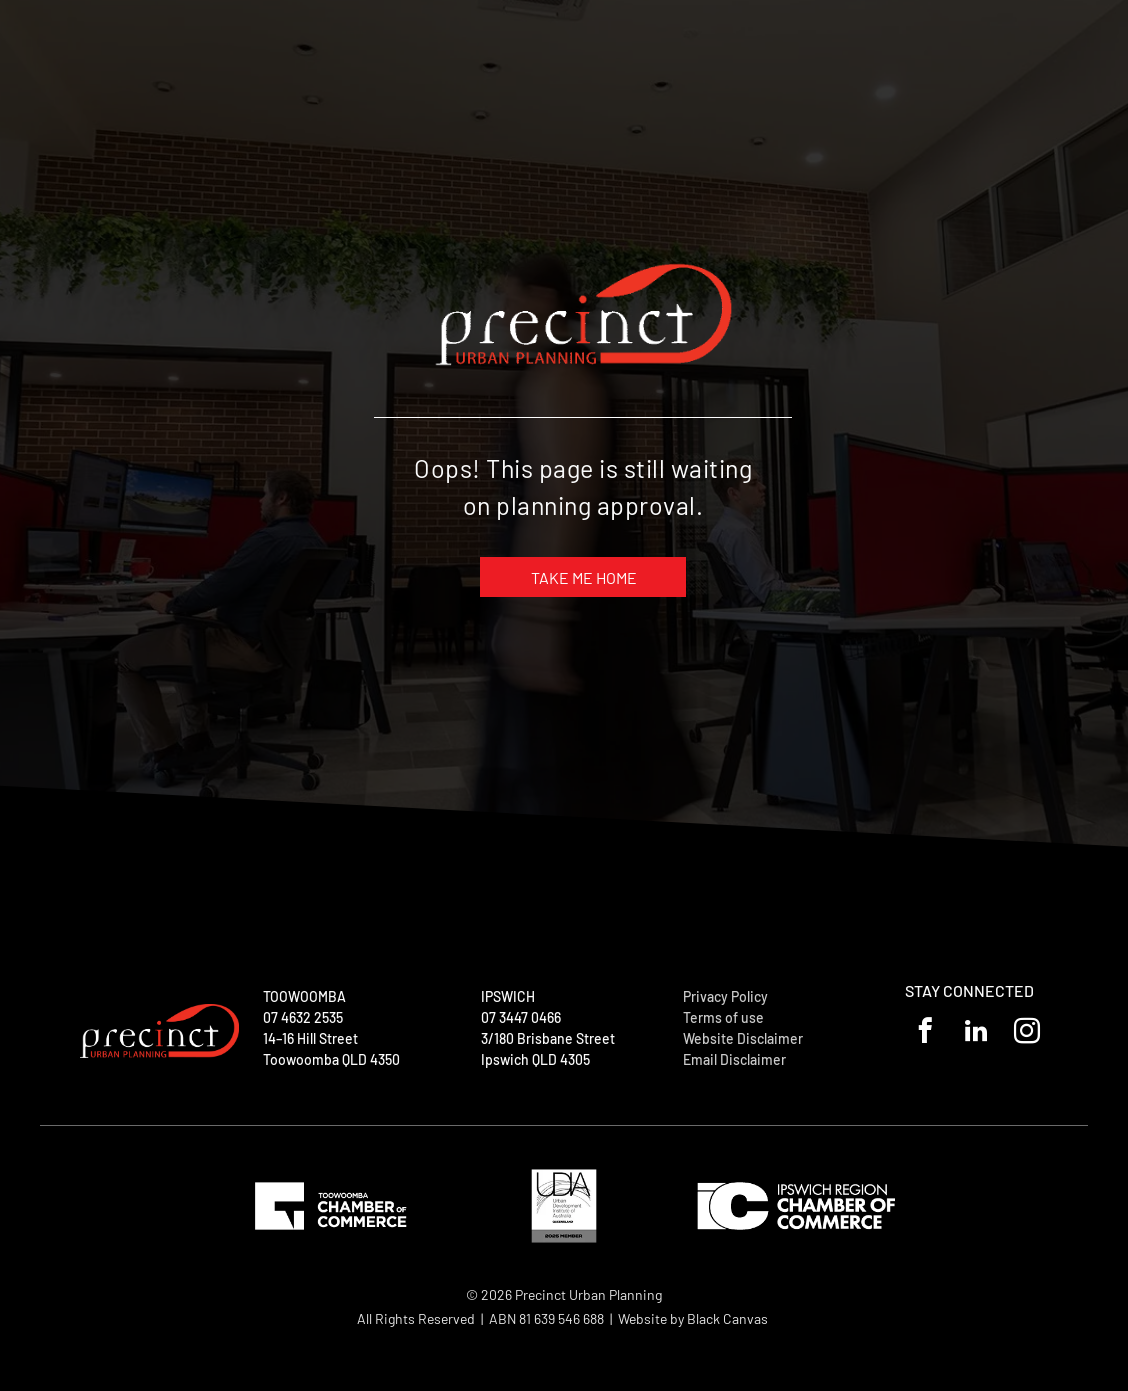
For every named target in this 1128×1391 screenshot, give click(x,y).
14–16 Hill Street (310, 1038)
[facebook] (924, 1034)
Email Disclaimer (734, 1059)
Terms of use (723, 1017)
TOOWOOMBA (304, 996)
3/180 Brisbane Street (548, 1038)
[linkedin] (975, 1034)
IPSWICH (508, 996)
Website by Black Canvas (693, 1318)
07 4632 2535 (303, 1017)
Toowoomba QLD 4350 (331, 1059)
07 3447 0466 (521, 1017)
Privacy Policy (725, 996)
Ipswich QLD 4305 (535, 1059)
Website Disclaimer (743, 1038)
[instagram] (1026, 1034)
